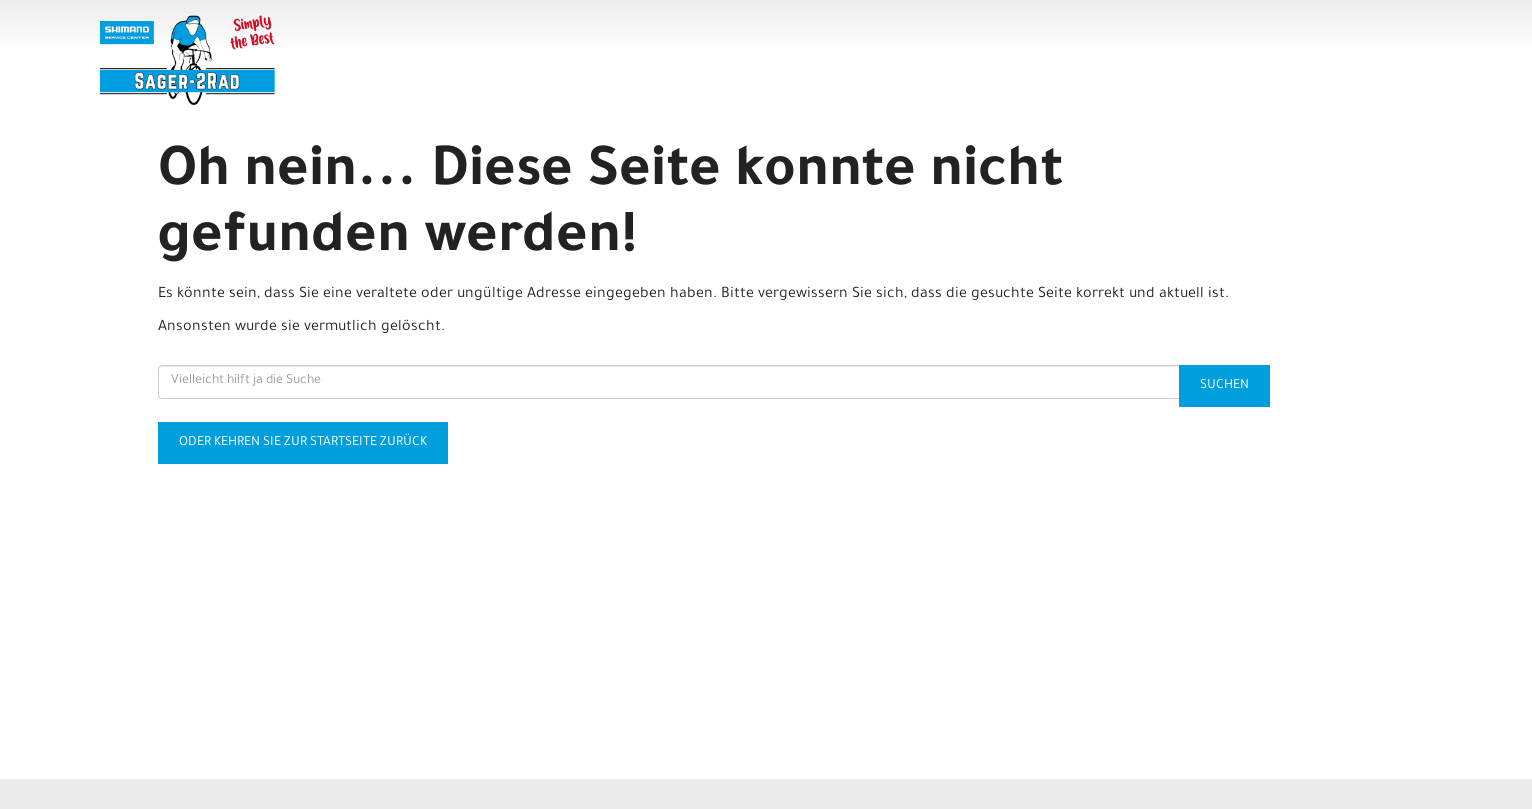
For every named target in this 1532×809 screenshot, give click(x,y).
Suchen (1224, 386)
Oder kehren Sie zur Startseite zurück (303, 443)
